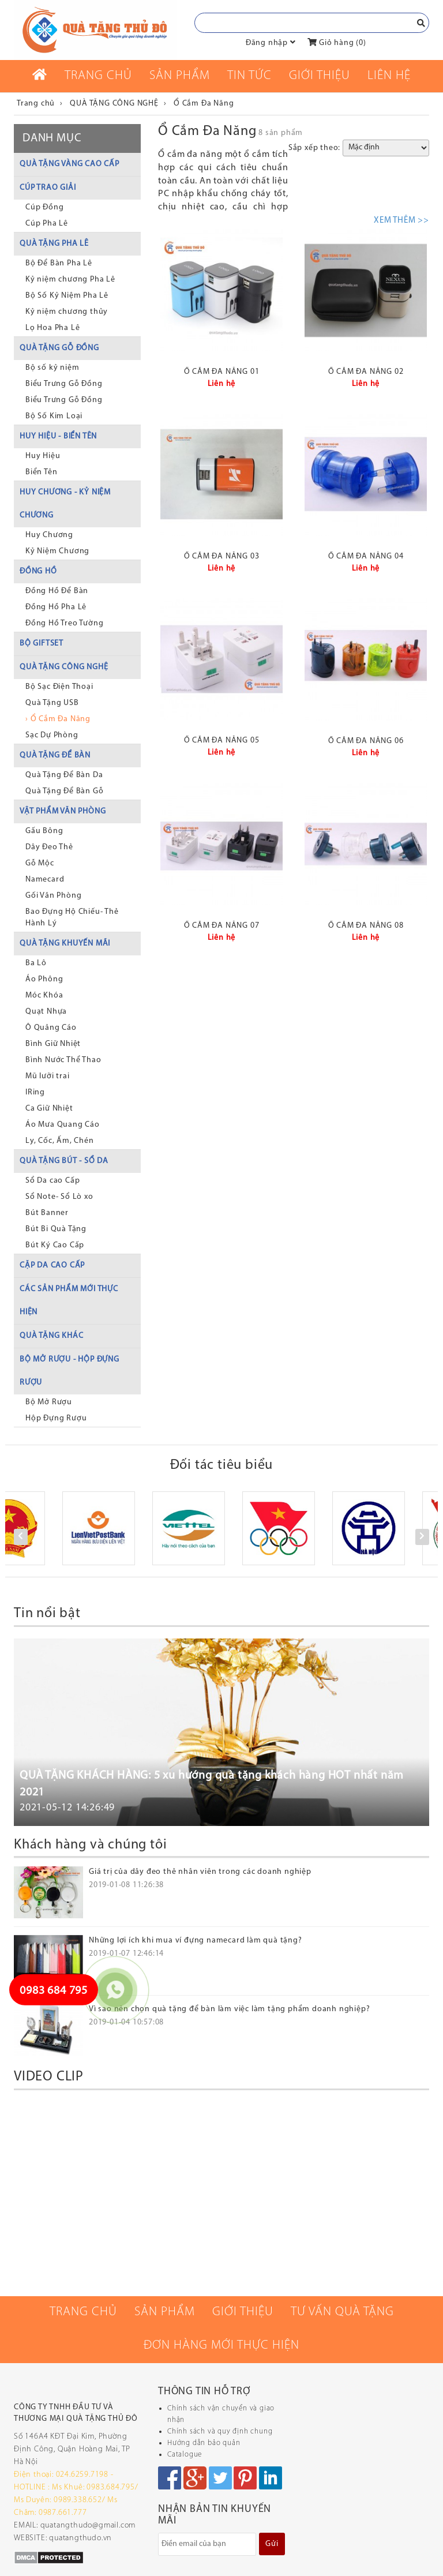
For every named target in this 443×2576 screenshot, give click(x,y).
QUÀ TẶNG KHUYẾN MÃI (65, 943)
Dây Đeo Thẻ (49, 847)
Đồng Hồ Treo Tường (64, 623)
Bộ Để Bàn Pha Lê (58, 263)
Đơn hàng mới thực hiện (221, 2345)
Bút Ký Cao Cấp (54, 1245)
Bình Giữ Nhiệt (53, 1044)
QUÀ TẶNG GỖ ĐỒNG (59, 348)
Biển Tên (41, 472)
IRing (35, 1092)
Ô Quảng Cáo (51, 1027)
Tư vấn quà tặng (342, 2312)
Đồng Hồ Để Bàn (56, 591)
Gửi (271, 2544)
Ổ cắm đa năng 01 (222, 372)
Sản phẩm (179, 76)
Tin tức (249, 76)
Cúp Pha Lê (46, 223)
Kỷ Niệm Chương (57, 551)
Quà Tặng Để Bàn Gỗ (64, 791)
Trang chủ (98, 76)
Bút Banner (47, 1213)
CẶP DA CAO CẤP (52, 1265)
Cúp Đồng (44, 207)
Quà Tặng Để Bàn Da (64, 775)
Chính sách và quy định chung (219, 2431)
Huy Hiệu (42, 456)
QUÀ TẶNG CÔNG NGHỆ (64, 667)
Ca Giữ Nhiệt (49, 1108)
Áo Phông (44, 979)
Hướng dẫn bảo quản (203, 2443)
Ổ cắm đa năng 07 (222, 925)
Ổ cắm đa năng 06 (366, 741)
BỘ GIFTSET (41, 643)
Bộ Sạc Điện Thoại (59, 687)
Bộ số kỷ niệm (52, 367)
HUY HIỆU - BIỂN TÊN (58, 436)
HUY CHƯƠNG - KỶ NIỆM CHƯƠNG (65, 504)
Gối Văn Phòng (53, 895)
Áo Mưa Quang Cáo (62, 1124)
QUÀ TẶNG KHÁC (51, 1336)
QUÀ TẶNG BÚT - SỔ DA (64, 1161)
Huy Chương (49, 535)
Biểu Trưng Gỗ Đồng (63, 384)
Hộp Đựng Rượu (56, 1418)
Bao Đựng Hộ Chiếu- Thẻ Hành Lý (72, 918)
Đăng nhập (267, 43)
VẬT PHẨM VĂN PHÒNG (63, 811)
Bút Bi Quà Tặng (56, 1229)
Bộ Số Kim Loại (53, 416)
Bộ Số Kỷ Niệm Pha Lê (66, 295)
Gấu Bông (44, 831)
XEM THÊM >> (401, 220)
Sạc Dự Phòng (51, 735)
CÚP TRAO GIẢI (48, 187)
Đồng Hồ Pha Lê (56, 607)
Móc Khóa (44, 995)
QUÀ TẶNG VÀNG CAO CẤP (69, 164)
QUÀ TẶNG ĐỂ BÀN (55, 755)
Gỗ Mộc (39, 863)
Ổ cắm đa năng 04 (366, 556)
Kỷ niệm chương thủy (66, 312)
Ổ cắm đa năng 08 (366, 925)
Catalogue (184, 2454)
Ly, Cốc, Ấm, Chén (59, 1141)
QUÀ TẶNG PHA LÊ (54, 243)
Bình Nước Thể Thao (63, 1060)
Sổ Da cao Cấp (52, 1180)
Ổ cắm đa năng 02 (366, 372)
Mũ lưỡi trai (47, 1076)
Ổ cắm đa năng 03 (222, 556)
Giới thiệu (319, 76)
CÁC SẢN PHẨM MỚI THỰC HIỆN (69, 1301)
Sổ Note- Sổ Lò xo (59, 1197)
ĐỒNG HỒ (38, 571)
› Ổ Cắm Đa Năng (58, 719)
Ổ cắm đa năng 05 (222, 740)
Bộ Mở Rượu (48, 1402)
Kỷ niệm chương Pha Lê (70, 279)
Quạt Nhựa (46, 1011)
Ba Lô (36, 963)
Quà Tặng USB (52, 703)
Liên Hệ (389, 76)
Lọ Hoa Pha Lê (52, 328)
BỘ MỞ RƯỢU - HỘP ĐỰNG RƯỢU (69, 1371)
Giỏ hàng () (336, 43)
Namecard (44, 879)
